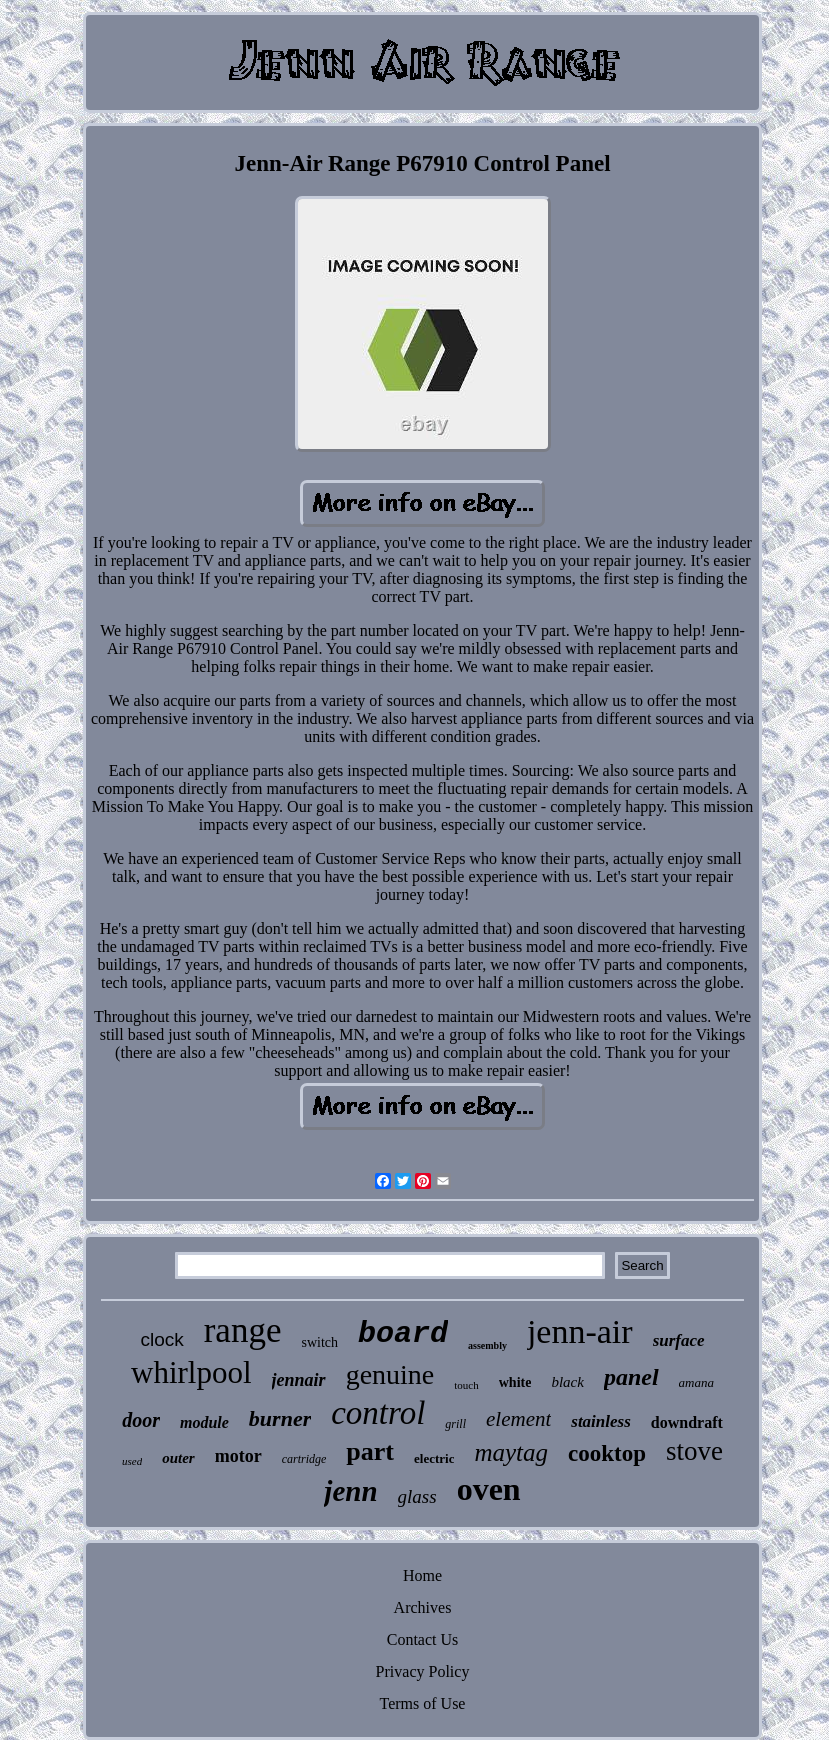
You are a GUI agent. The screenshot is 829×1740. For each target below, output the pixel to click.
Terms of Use (423, 1703)
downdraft (687, 1422)
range (243, 1330)
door (141, 1420)
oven (489, 1489)
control (378, 1413)
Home (422, 1575)
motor (238, 1456)
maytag (511, 1452)
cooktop (607, 1453)
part (370, 1451)
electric (434, 1458)
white (515, 1382)
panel (631, 1377)
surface (679, 1340)
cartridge (304, 1459)
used (132, 1461)
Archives (423, 1607)
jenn (350, 1491)
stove (694, 1451)
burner (280, 1418)
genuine (390, 1374)
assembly (487, 1345)
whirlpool (191, 1372)
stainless (601, 1421)
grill (455, 1424)
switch (319, 1342)
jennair (299, 1380)
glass (417, 1496)
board (403, 1334)
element (518, 1419)
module (204, 1422)
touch (466, 1385)
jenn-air (580, 1331)
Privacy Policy (423, 1671)
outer (178, 1458)
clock (161, 1339)
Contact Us (423, 1639)
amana (696, 1382)
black (567, 1382)
